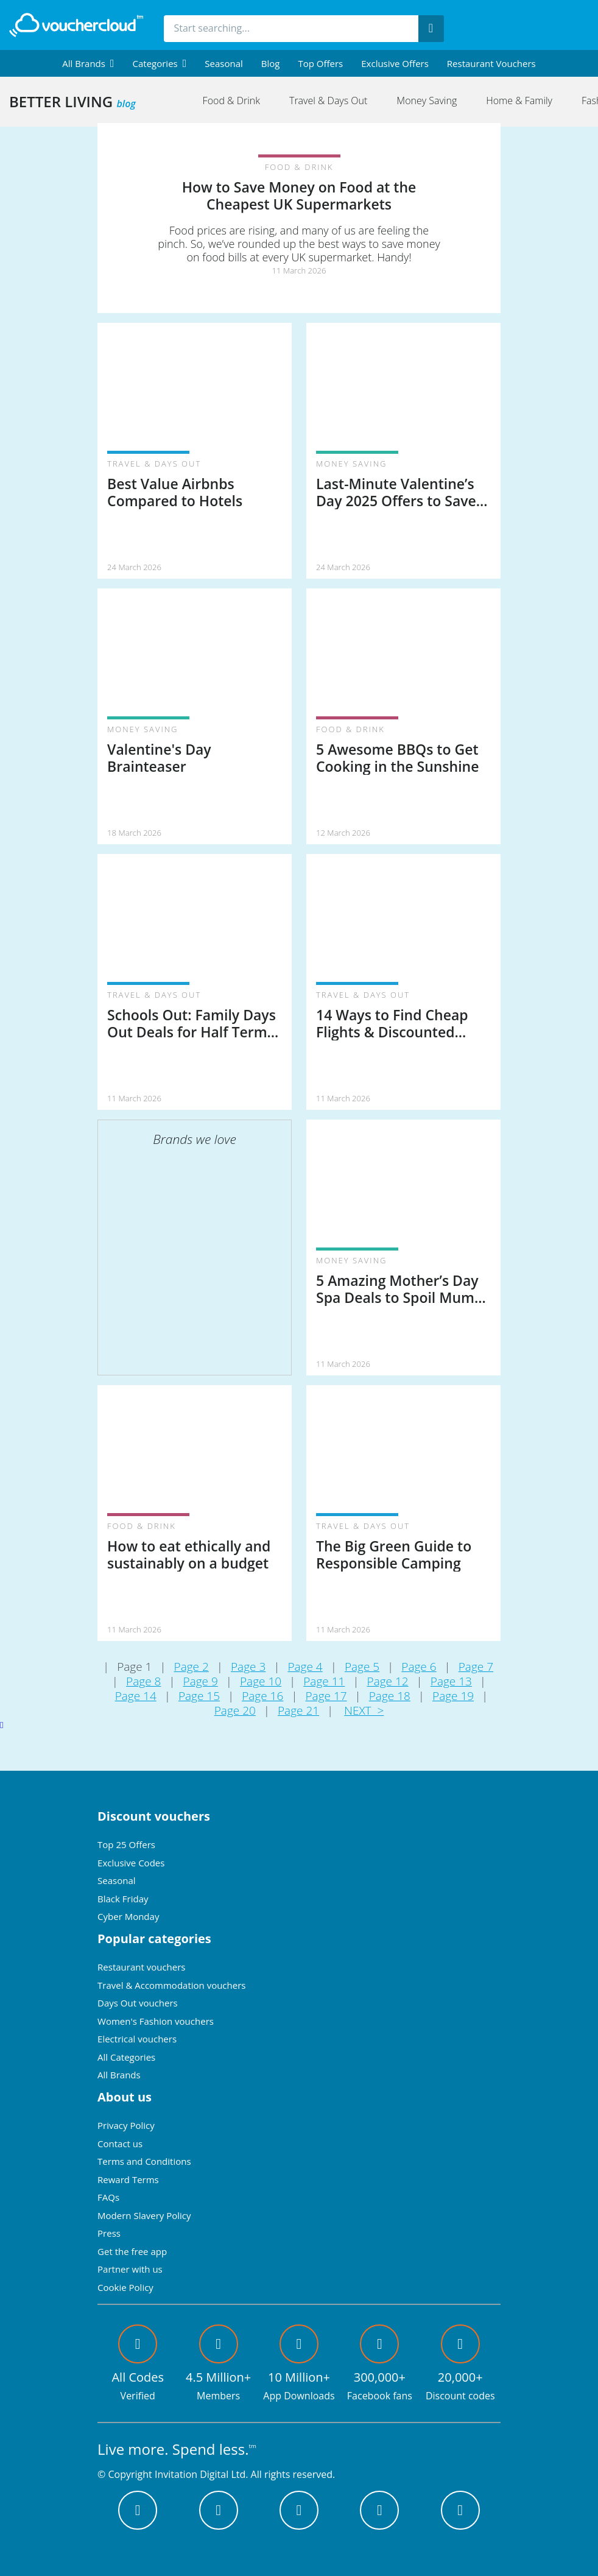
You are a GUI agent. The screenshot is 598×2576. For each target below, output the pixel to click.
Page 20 (235, 1710)
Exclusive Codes (130, 1863)
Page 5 (362, 1666)
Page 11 (324, 1681)
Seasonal (223, 63)
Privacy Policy (126, 2125)
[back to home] (76, 25)
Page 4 (304, 1666)
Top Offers (320, 63)
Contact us (119, 2143)
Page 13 (451, 1681)
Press (109, 2233)
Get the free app (132, 2251)
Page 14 (136, 1696)
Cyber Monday (128, 1916)
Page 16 (262, 1696)
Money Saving (426, 100)
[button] (88, 63)
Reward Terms (128, 2179)
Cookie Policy (125, 2287)
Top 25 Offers (126, 1844)
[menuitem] (88, 63)
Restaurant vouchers (491, 63)
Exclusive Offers (395, 63)
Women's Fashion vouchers (155, 2021)
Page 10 (260, 1681)
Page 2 (191, 1666)
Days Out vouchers (137, 2003)
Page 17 (325, 1696)
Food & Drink (231, 100)
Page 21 (298, 1710)
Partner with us (130, 2269)
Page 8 (143, 1681)
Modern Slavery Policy (144, 2215)
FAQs (108, 2197)
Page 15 (199, 1696)
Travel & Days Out (328, 100)
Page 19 (453, 1696)
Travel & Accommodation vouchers (171, 1985)
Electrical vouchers (137, 2039)
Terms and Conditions (144, 2161)
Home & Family (519, 100)
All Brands (119, 2075)
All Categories (126, 2057)
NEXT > (364, 1710)
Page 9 (200, 1681)
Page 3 (248, 1666)
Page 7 (476, 1666)
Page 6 (418, 1666)
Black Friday (122, 1899)
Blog (270, 63)
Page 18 (389, 1696)
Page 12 (388, 1681)
